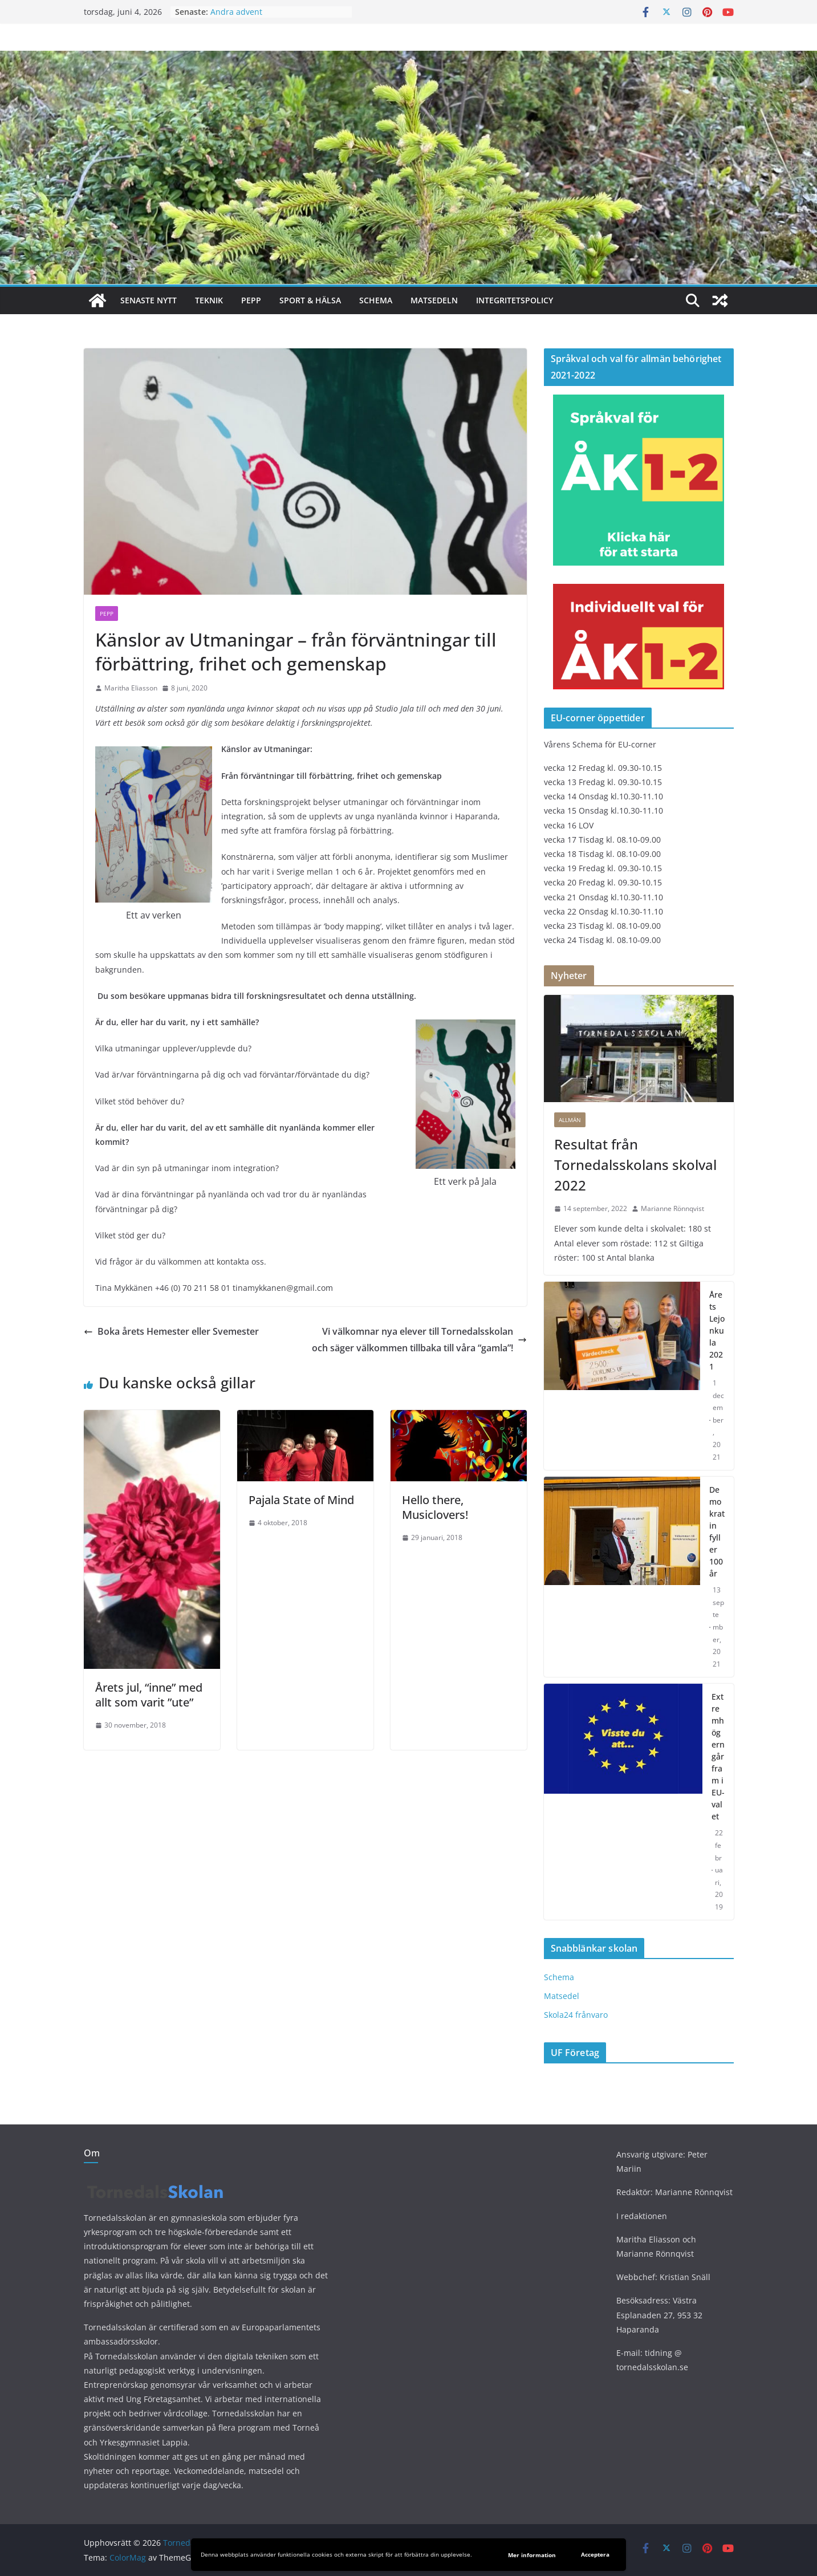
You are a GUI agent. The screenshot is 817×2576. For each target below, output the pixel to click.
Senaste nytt (148, 300)
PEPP (251, 300)
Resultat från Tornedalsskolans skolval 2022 (635, 1164)
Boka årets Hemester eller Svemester (171, 1331)
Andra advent (236, 11)
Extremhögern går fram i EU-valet (718, 1756)
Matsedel (561, 1995)
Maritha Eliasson (130, 688)
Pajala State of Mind (301, 1500)
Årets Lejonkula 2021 (717, 1330)
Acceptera (595, 2554)
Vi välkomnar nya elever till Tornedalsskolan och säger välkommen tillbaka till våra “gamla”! (419, 1339)
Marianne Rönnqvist (672, 1208)
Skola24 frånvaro (576, 2014)
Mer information (532, 2555)
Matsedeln (434, 300)
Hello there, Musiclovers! (435, 1507)
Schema (375, 300)
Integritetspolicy (514, 300)
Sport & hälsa (310, 300)
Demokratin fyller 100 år (717, 1531)
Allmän (570, 1120)
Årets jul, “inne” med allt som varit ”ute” (148, 1695)
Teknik (209, 300)
